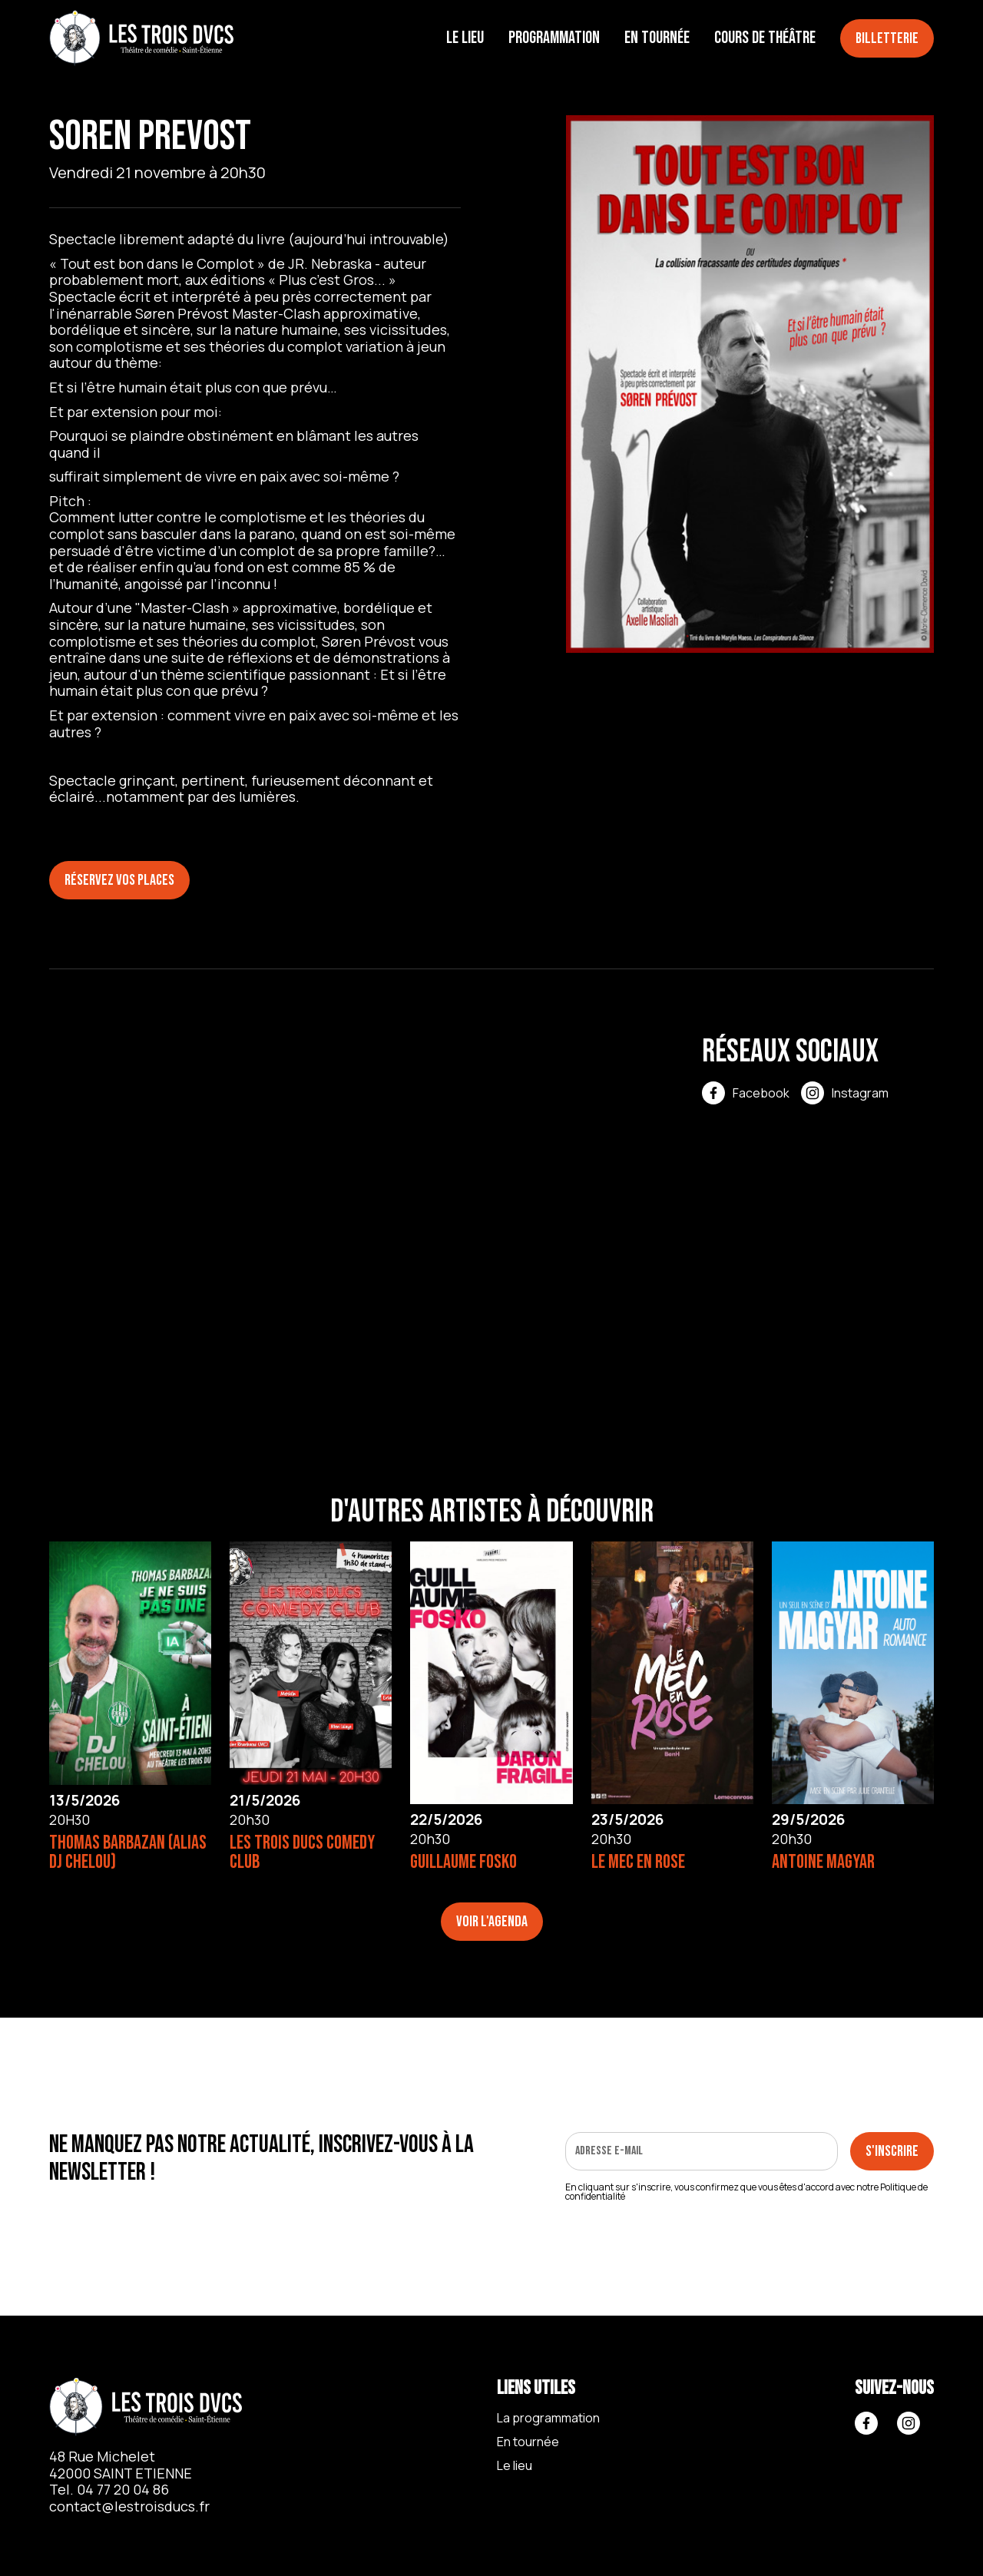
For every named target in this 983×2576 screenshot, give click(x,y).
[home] (141, 39)
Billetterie (887, 38)
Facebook (761, 1093)
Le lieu (465, 38)
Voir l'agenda (492, 1921)
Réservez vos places (119, 880)
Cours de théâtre (765, 38)
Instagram (860, 1093)
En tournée (657, 38)
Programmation (554, 38)
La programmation (548, 2418)
